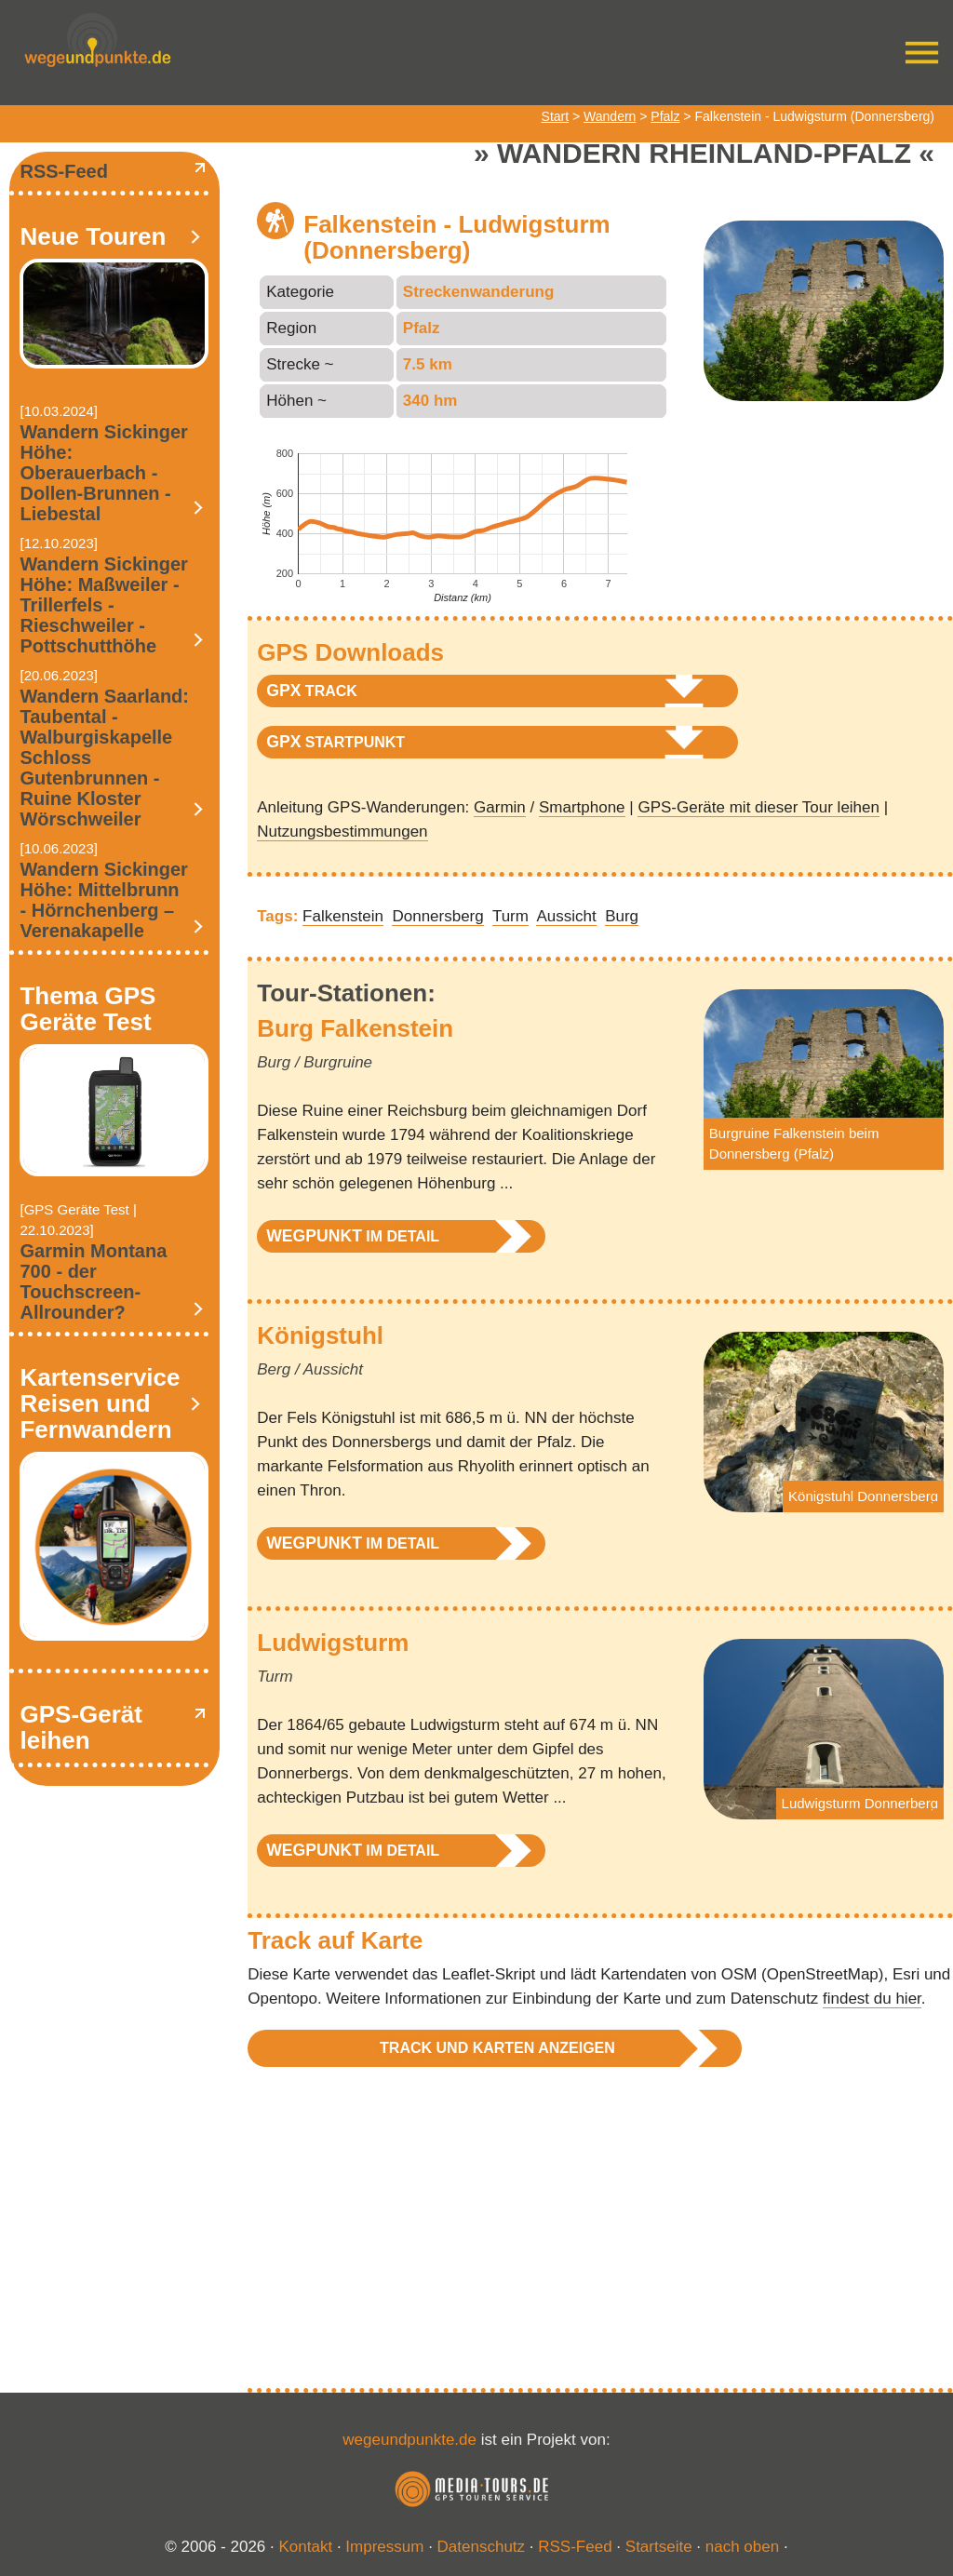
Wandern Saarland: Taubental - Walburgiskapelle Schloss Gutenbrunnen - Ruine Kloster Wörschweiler (104, 757)
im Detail (352, 1236)
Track (311, 690)
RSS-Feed (63, 171)
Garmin (500, 807)
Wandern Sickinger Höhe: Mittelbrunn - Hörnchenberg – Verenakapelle (103, 900)
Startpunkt (335, 741)
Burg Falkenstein (355, 1028)
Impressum (384, 2547)
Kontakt (306, 2547)
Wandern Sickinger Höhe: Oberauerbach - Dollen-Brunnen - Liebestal (103, 473)
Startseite (658, 2547)
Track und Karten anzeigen (497, 2048)
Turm (510, 916)
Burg (621, 916)
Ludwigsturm (333, 1643)
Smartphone (582, 807)
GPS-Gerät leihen (81, 1727)
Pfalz (665, 116)
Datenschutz (481, 2547)
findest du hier (872, 1998)
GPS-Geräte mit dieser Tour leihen (758, 807)
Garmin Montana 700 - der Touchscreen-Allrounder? (93, 1281)
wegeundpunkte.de (409, 2440)
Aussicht (566, 916)
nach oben (742, 2547)
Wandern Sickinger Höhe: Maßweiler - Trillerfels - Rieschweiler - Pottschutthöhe (103, 605)
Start (556, 116)
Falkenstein (342, 916)
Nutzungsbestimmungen (342, 831)
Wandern (610, 116)
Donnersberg (437, 916)
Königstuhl (320, 1335)
